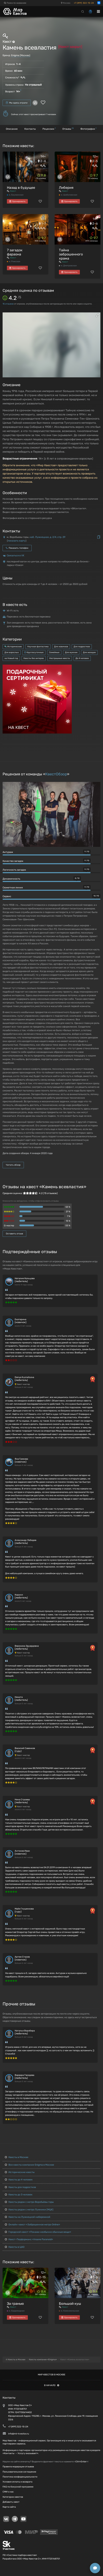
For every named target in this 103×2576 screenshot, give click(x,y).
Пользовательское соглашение (19, 2471)
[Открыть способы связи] (95, 2568)
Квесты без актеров (34, 658)
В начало (51, 2385)
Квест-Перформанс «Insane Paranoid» (29, 2239)
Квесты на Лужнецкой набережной (27, 2217)
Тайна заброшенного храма (71, 254)
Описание (12, 128)
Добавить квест (11, 2502)
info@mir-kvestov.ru (18, 2433)
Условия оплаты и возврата (17, 2481)
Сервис (7, 896)
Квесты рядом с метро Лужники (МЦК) (29, 2209)
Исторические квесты (20, 2172)
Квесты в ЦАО (14, 2246)
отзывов (8, 304)
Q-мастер (9, 1225)
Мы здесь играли (16, 102)
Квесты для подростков (20, 2187)
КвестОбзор (56, 774)
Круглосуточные (34, 652)
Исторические (13, 646)
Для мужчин (71, 652)
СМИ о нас (8, 2491)
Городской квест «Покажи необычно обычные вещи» (38, 2232)
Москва (65, 3)
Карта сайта (9, 2507)
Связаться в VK (15, 555)
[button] (97, 315)
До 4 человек (82, 658)
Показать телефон (17, 548)
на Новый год (11, 658)
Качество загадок (13, 861)
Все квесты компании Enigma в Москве (29, 2164)
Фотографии (88, 128)
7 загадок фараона (14, 252)
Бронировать (17, 201)
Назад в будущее (21, 187)
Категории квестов (13, 2497)
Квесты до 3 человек (18, 2194)
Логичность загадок (14, 869)
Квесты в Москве (16, 2157)
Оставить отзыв (14, 1233)
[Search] (82, 11)
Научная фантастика (38, 646)
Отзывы (68, 128)
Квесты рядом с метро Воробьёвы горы (29, 2202)
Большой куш (70, 2303)
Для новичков (61, 646)
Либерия (66, 187)
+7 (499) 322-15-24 (84, 3)
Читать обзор (13, 1165)
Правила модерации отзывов (18, 2466)
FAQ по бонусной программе (18, 2486)
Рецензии (49, 128)
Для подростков (82, 646)
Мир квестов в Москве (51, 2374)
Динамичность (11, 878)
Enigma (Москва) (20, 55)
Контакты (30, 128)
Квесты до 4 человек (19, 2179)
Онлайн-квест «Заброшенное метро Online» (32, 2224)
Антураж (8, 852)
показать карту (17, 540)
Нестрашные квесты (59, 658)
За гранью (15, 2303)
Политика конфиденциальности (20, 2476)
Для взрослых (11, 652)
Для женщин (89, 652)
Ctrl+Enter (81, 2461)
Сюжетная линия (13, 887)
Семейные (54, 652)
